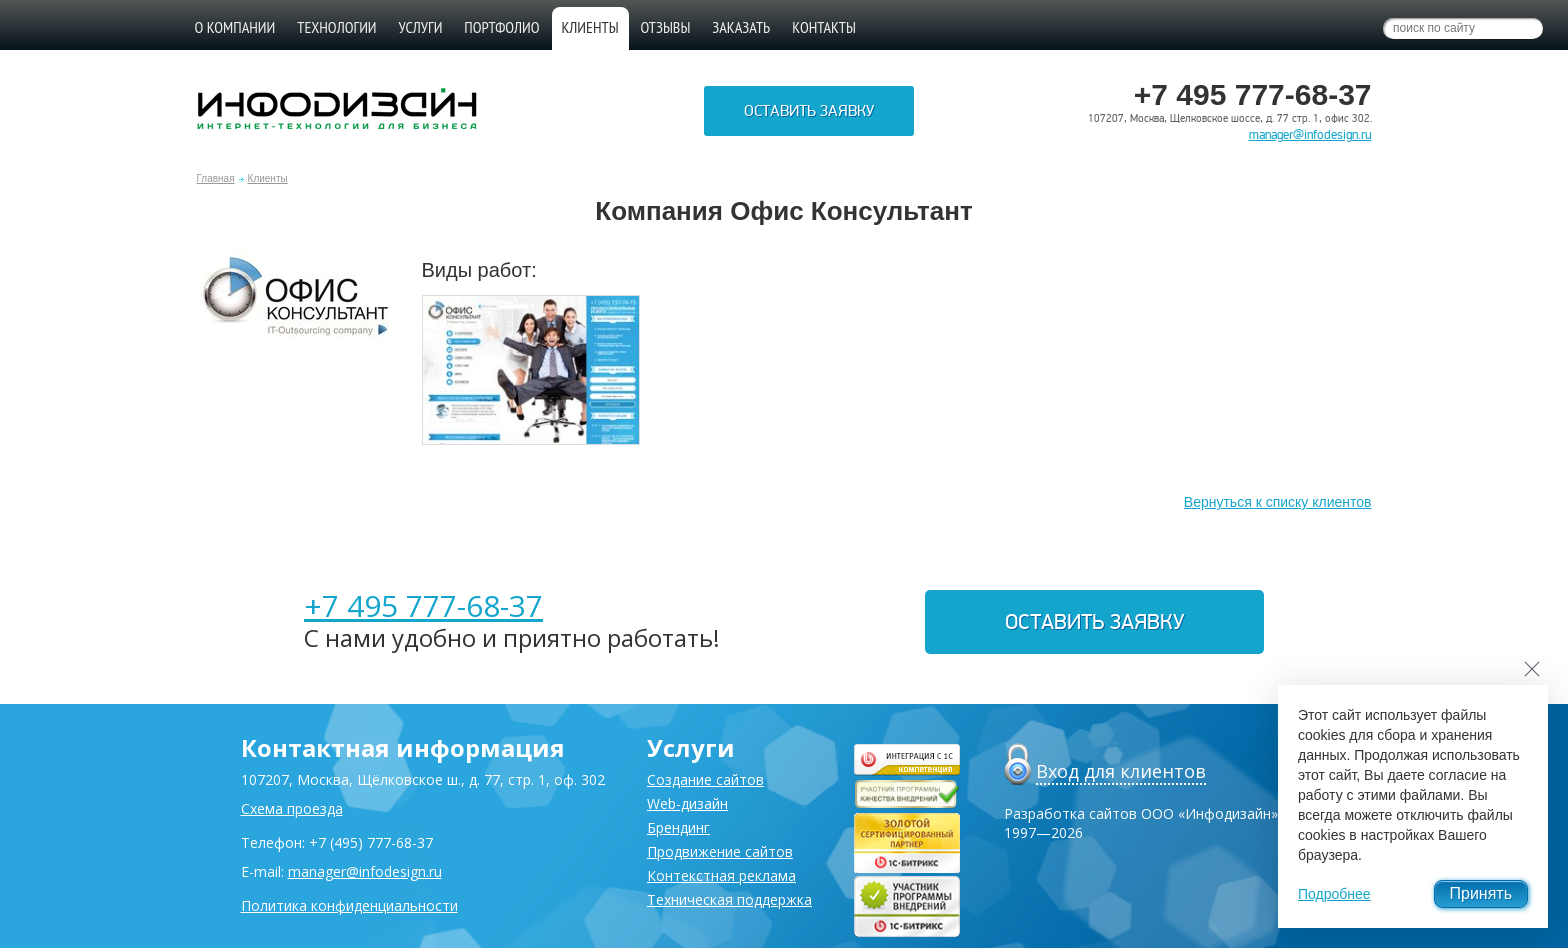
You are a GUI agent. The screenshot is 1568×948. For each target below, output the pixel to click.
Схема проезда (292, 808)
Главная (216, 178)
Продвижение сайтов (720, 851)
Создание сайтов (705, 779)
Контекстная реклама (721, 875)
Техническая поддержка (729, 899)
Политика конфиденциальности (349, 905)
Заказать (741, 27)
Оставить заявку (809, 111)
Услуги (421, 27)
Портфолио (501, 27)
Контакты (824, 27)
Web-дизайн (687, 803)
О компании (235, 27)
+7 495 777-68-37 (423, 605)
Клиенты (268, 178)
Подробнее (1334, 894)
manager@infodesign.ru (1310, 135)
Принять (1481, 893)
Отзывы (666, 27)
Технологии (336, 27)
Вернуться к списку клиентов (1278, 502)
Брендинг (678, 827)
